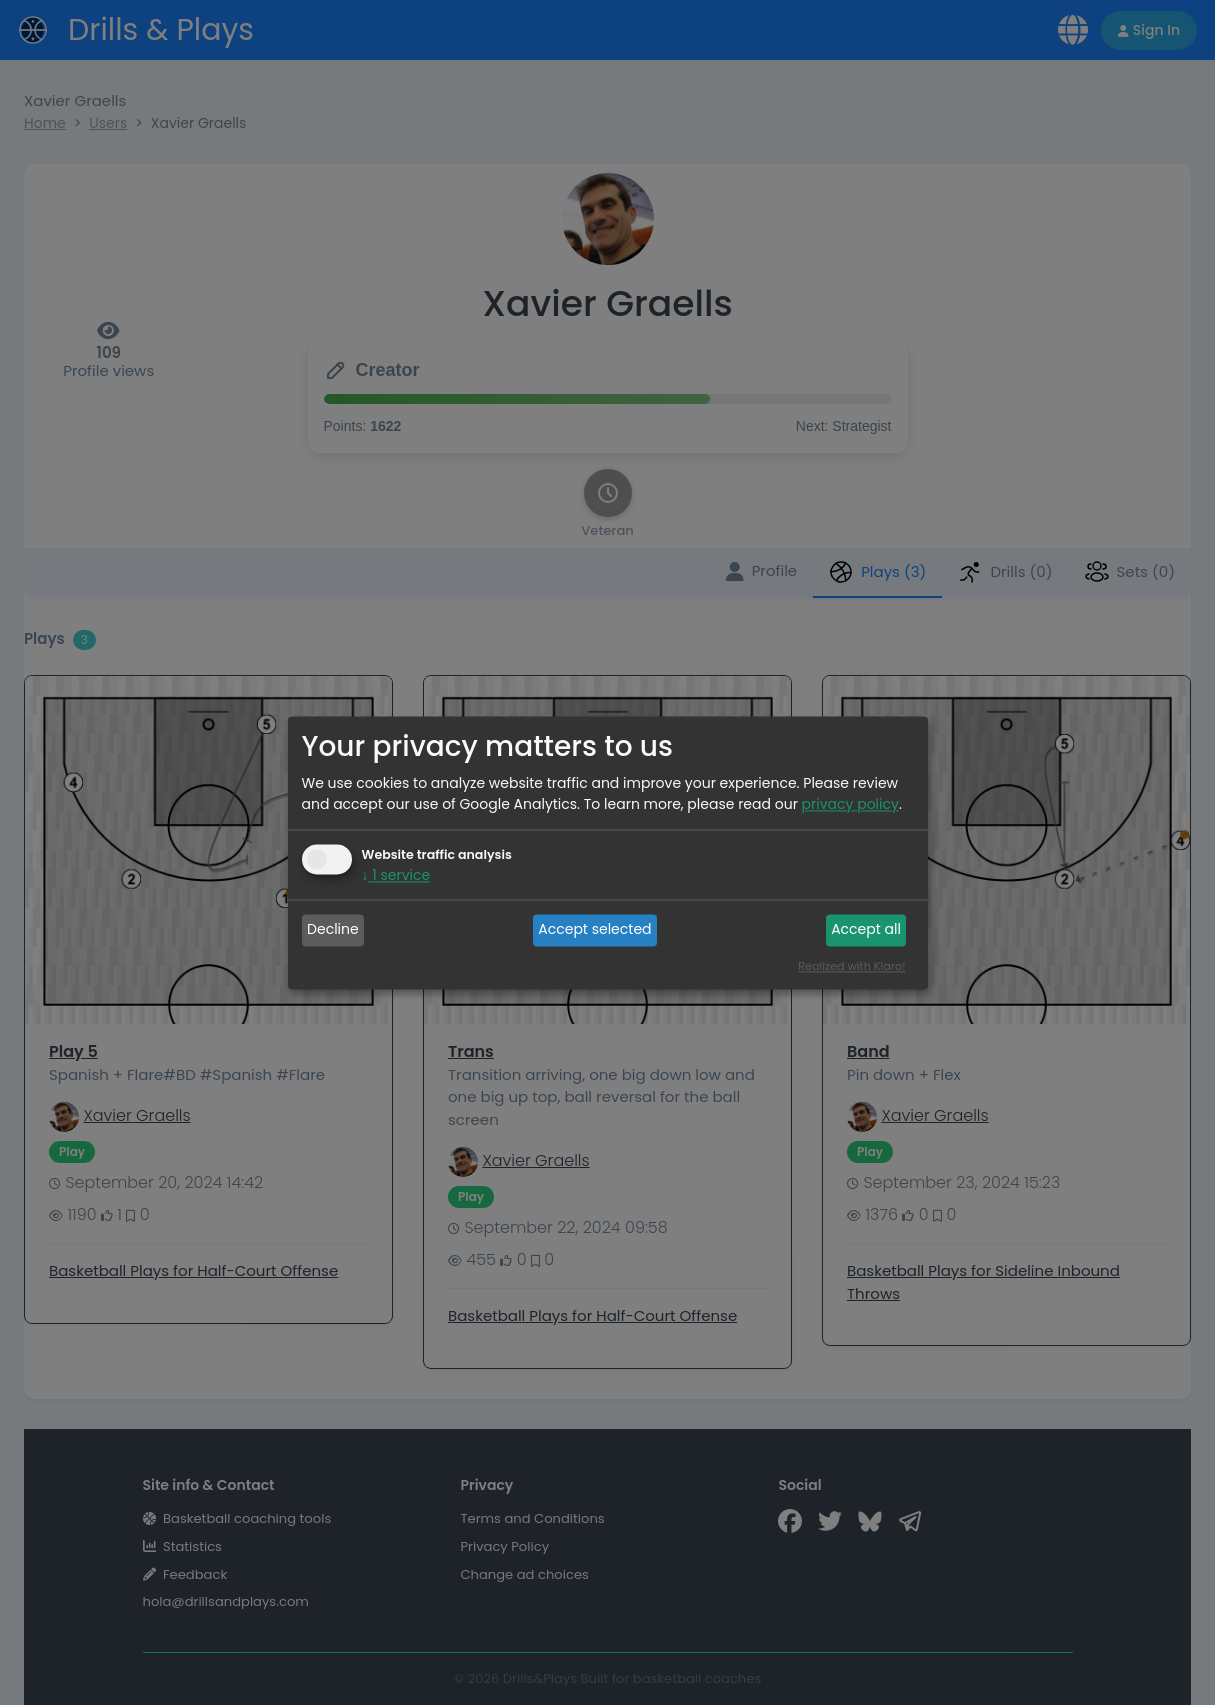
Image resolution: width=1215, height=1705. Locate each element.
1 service (396, 875)
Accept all (866, 930)
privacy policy (850, 804)
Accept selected (594, 930)
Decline (333, 930)
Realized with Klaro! (851, 966)
